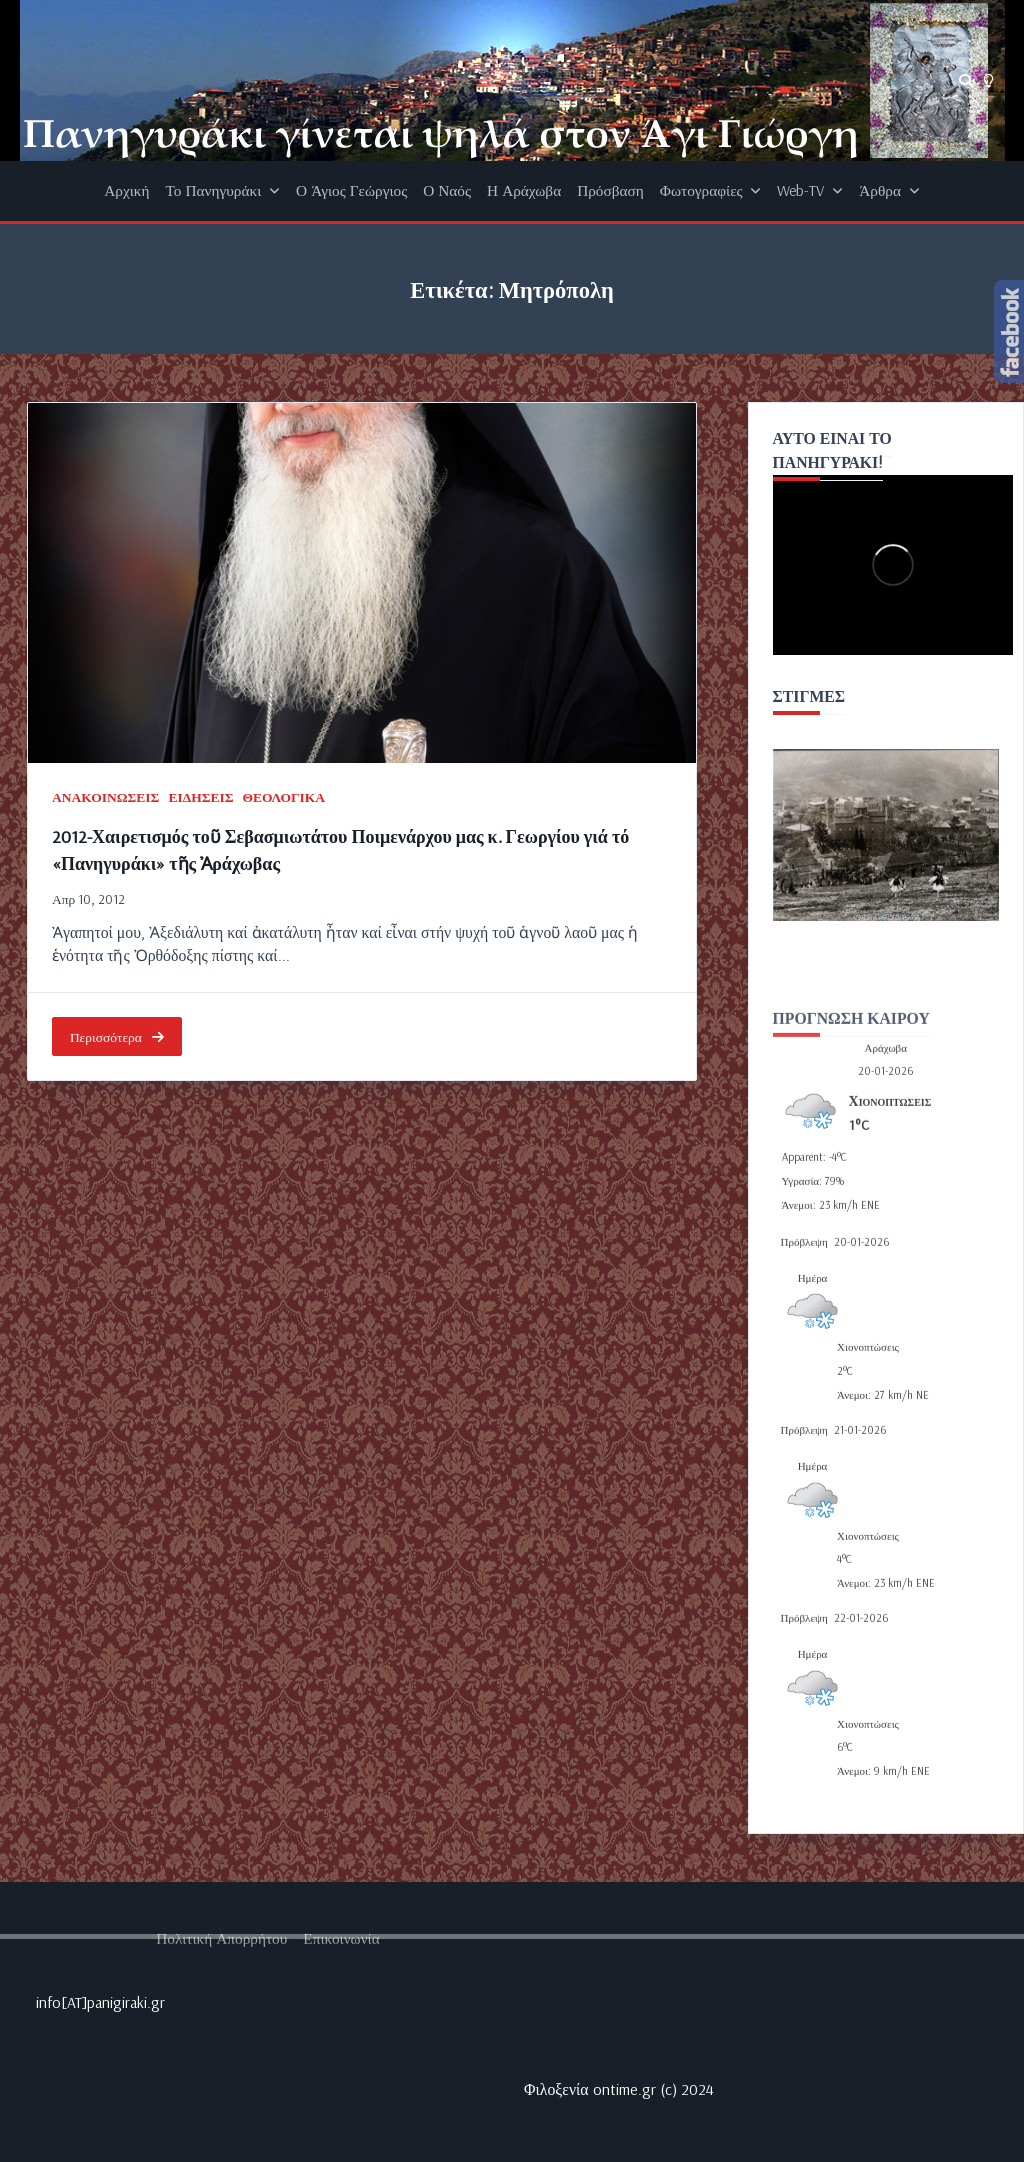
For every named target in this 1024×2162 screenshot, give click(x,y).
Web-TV (810, 190)
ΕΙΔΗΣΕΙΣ (200, 796)
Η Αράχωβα (524, 190)
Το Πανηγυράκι (223, 190)
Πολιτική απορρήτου (221, 2089)
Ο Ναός (447, 190)
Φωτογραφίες (711, 190)
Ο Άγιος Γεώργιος (351, 190)
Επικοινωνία (341, 2089)
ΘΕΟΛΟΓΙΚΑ (284, 796)
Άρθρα (889, 190)
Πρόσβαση (610, 190)
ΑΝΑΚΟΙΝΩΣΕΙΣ (105, 796)
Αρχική (126, 190)
